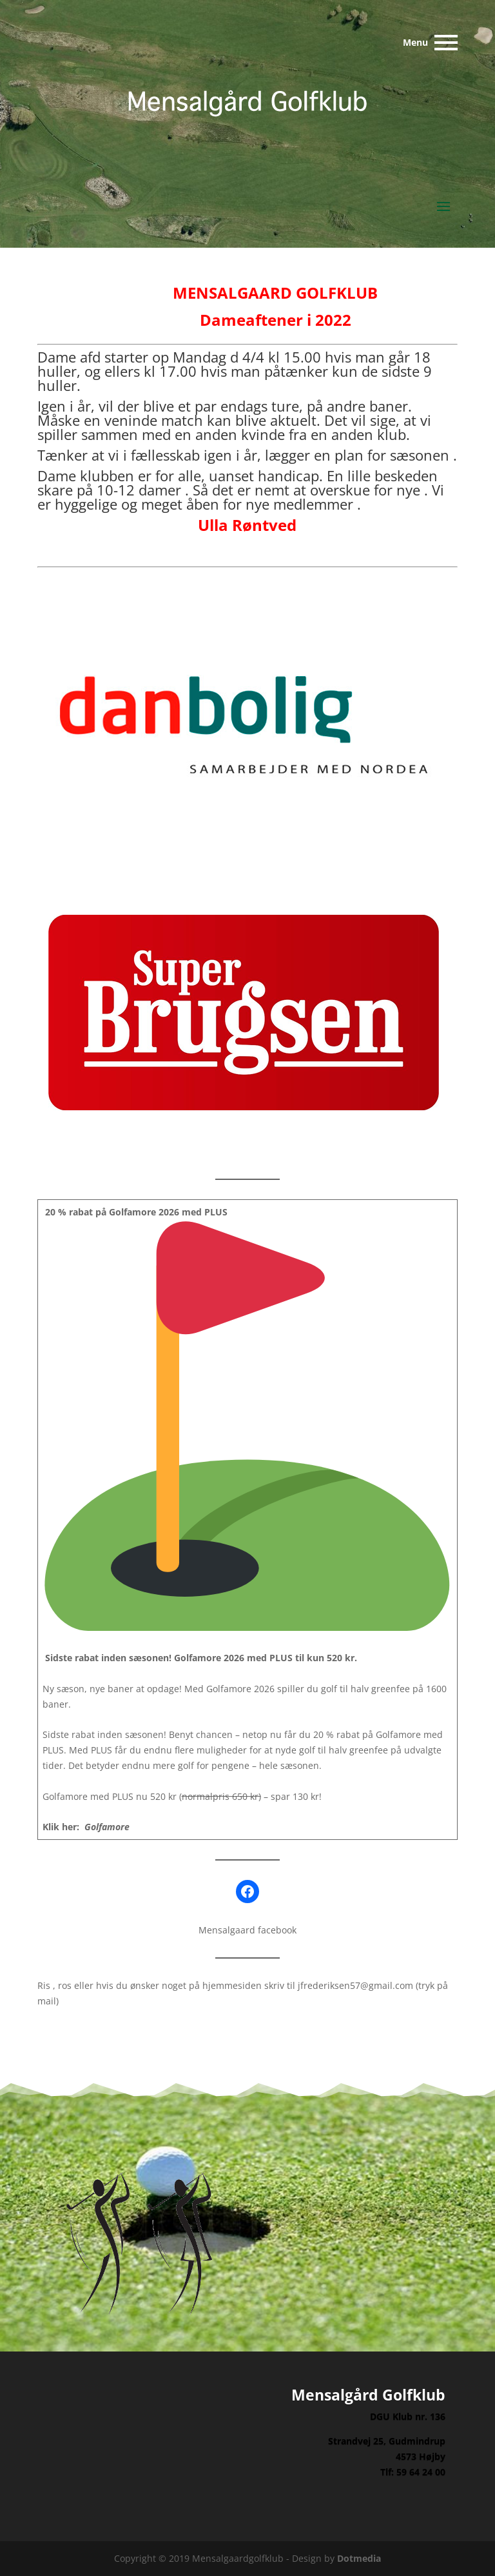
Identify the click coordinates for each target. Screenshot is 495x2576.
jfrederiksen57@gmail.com (355, 1985)
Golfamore (107, 1827)
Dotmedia (359, 2558)
